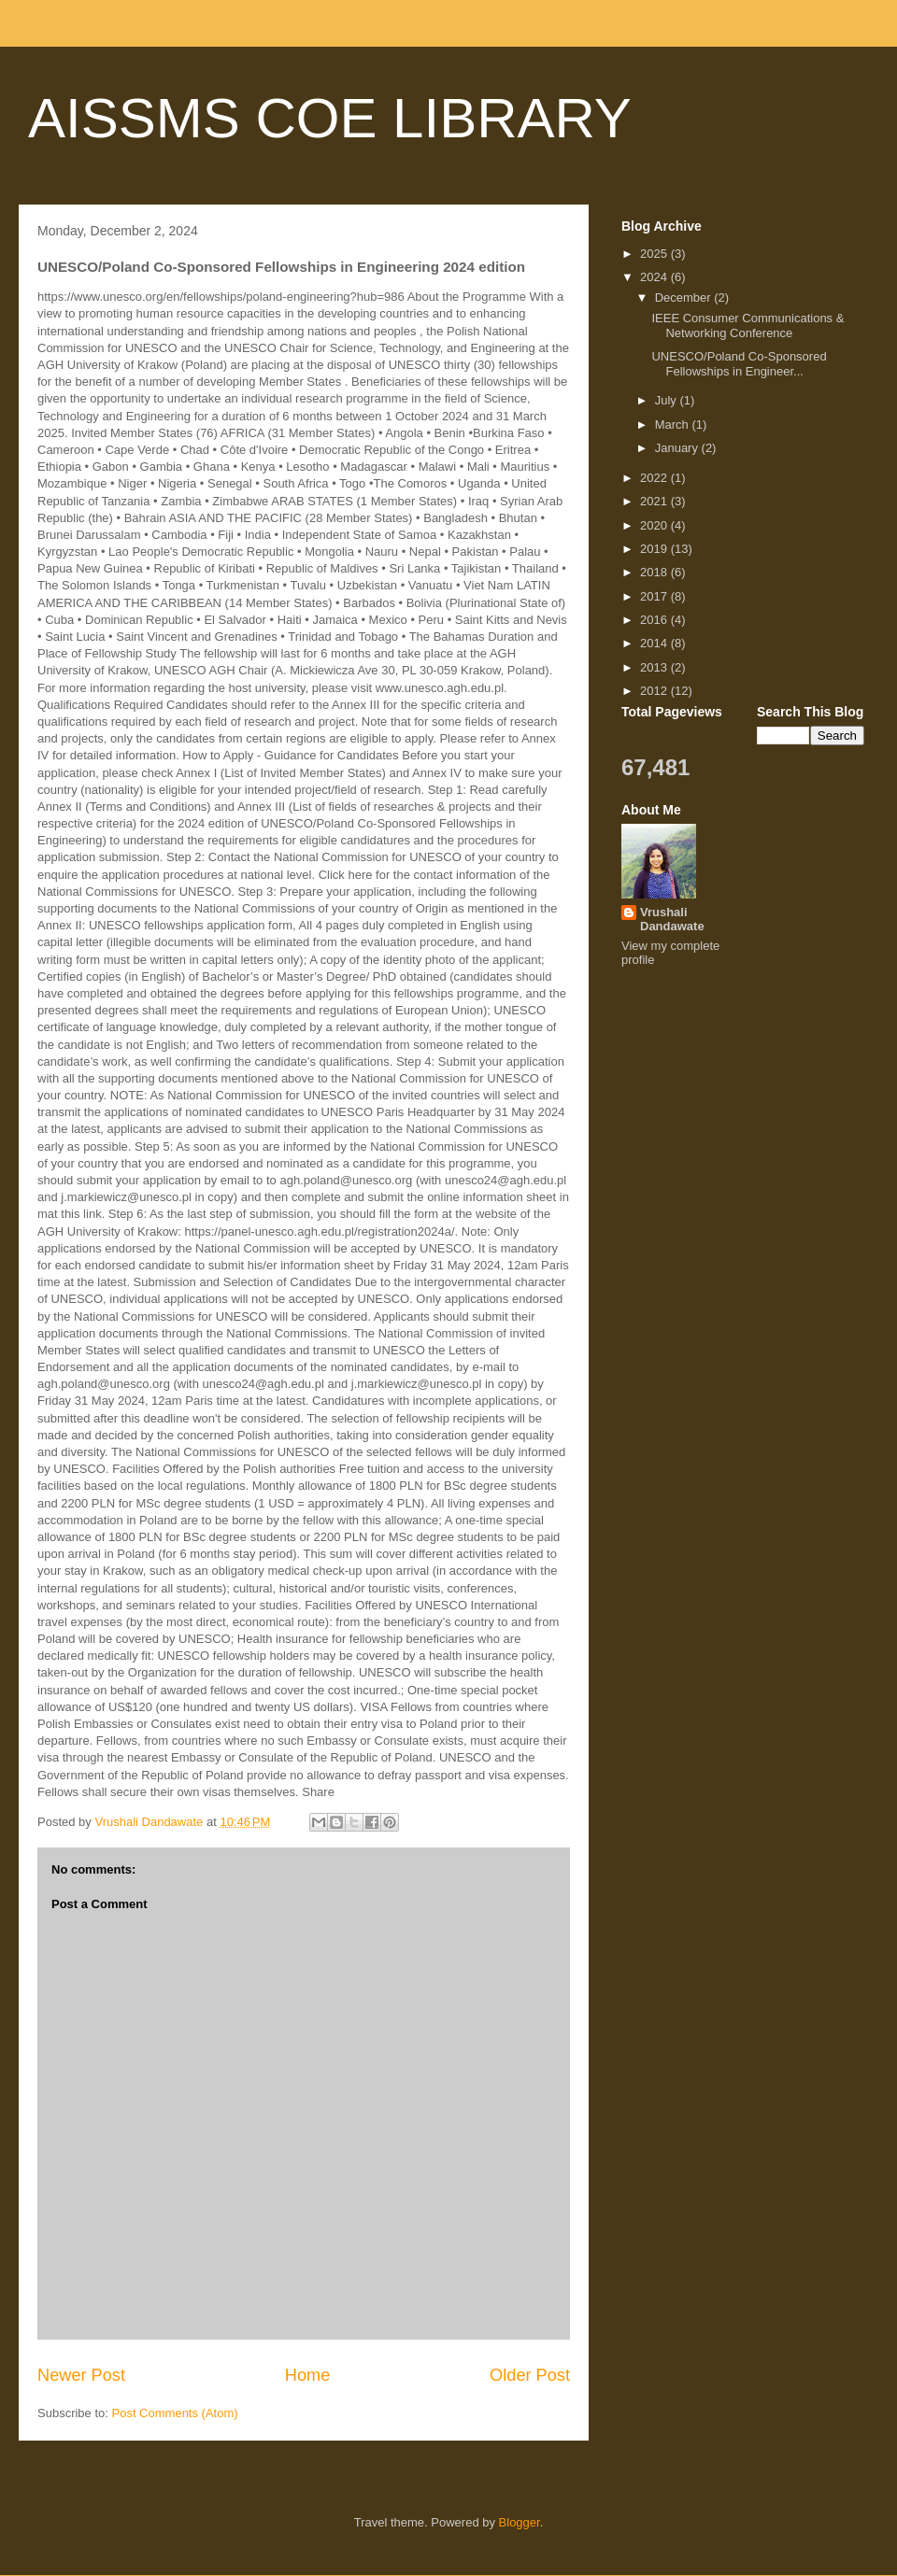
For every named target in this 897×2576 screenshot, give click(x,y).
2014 (655, 643)
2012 (655, 691)
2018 (655, 572)
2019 (655, 549)
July (667, 400)
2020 (655, 525)
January (678, 448)
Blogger (519, 2522)
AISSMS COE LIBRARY (330, 118)
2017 (655, 596)
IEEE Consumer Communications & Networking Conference (747, 325)
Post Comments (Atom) (175, 2413)
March (673, 425)
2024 (655, 277)
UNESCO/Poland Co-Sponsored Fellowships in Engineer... (738, 363)
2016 (655, 620)
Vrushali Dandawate (672, 919)
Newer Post (81, 2375)
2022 (655, 478)
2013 (655, 667)
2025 (655, 254)
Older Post (530, 2375)
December (685, 297)
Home (308, 2375)
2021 (655, 501)
